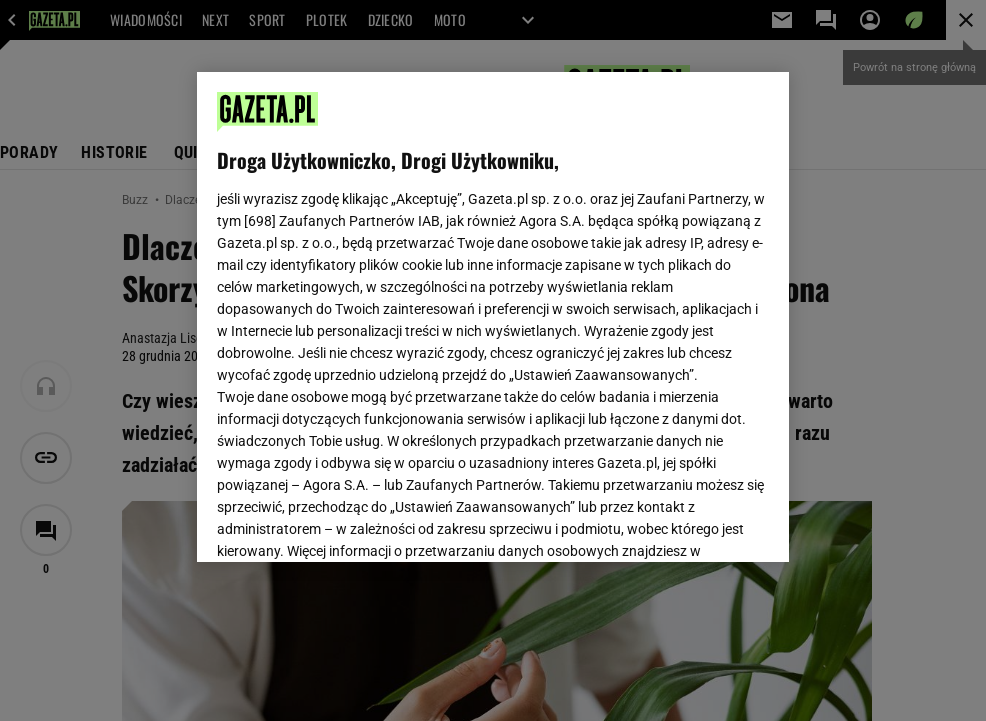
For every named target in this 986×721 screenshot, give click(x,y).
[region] (493, 317)
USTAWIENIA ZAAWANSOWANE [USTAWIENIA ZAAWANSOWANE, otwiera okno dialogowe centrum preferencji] (348, 522)
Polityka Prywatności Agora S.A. (603, 308)
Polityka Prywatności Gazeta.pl (394, 308)
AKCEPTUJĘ (701, 523)
